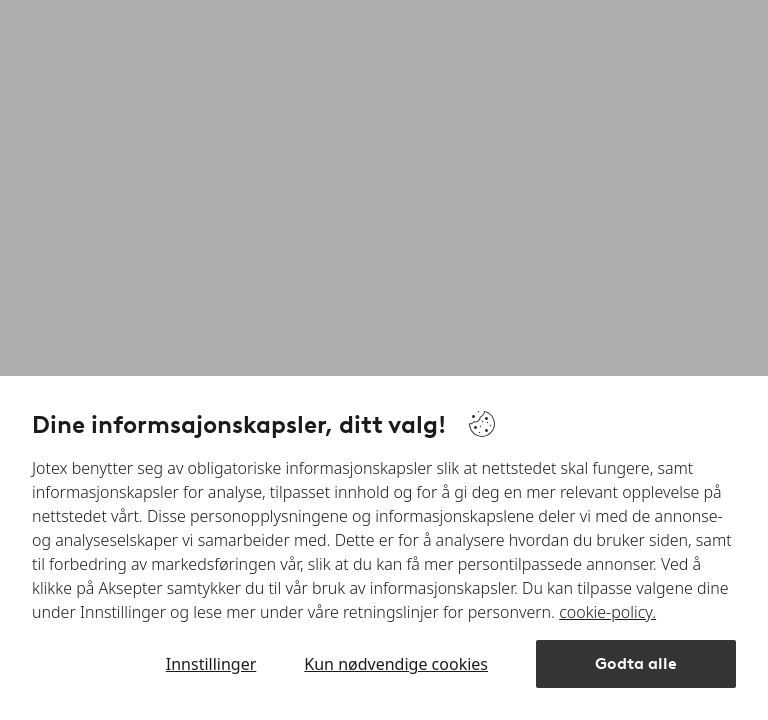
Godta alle (636, 663)
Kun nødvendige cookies (396, 664)
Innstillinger (211, 664)
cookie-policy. (607, 612)
